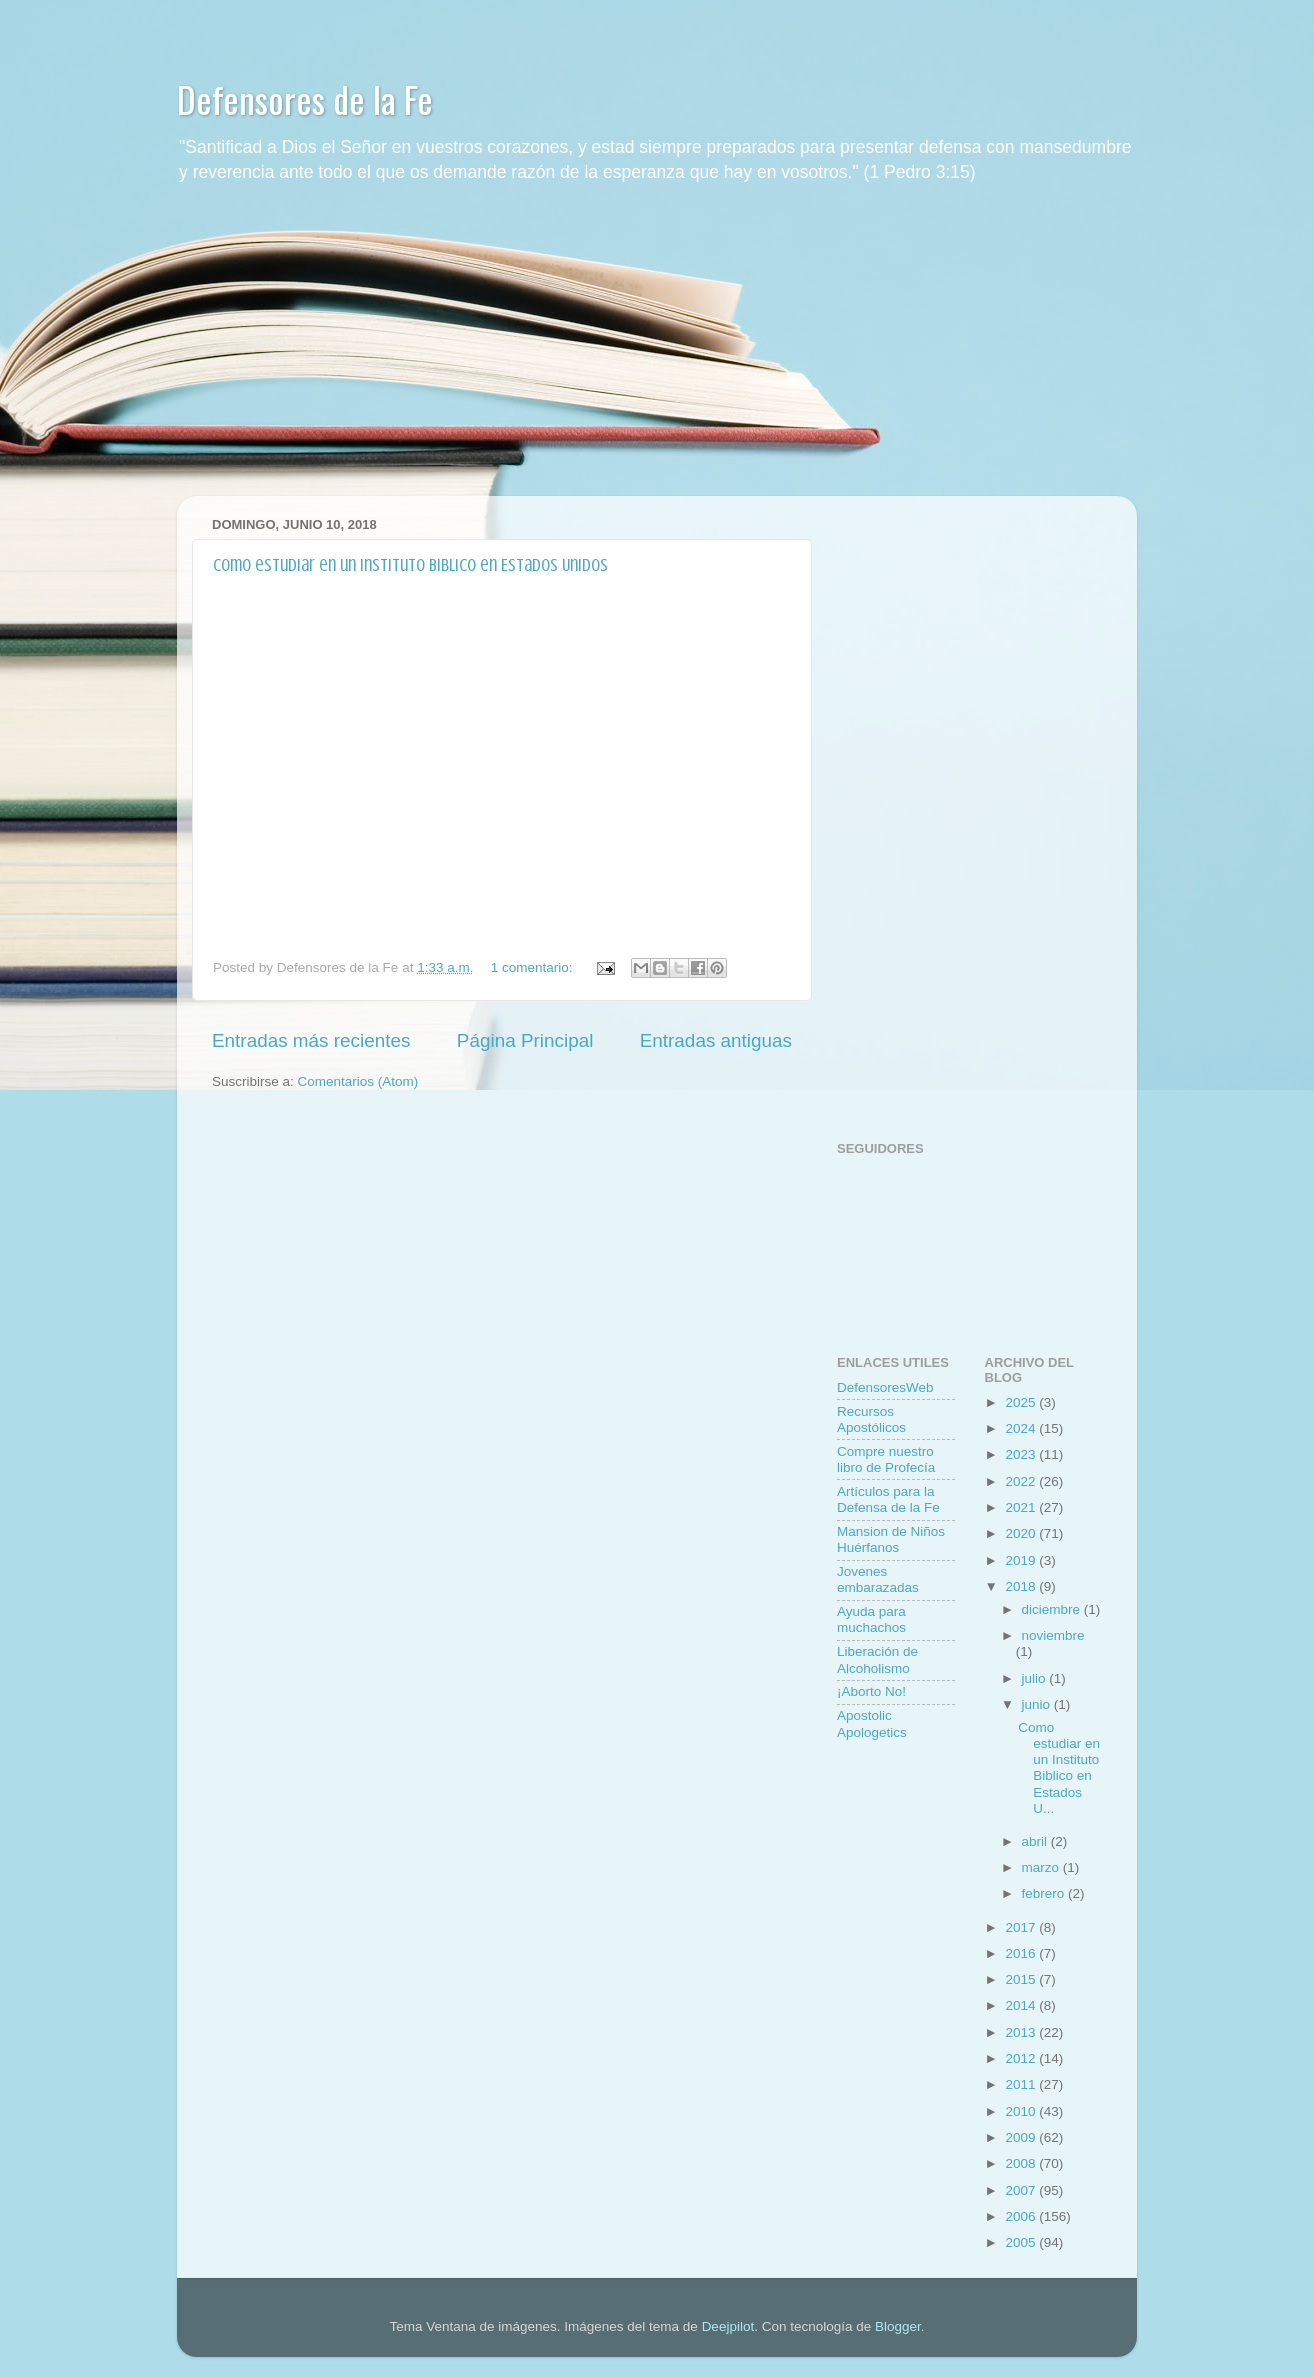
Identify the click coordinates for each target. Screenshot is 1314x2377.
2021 (1022, 1507)
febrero (1045, 1893)
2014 (1022, 2005)
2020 (1022, 1533)
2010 (1022, 2111)
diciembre (1053, 1609)
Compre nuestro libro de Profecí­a (886, 1459)
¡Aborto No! (871, 1691)
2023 (1022, 1454)
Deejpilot (728, 2326)
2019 (1022, 1560)
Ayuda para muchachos (871, 1619)
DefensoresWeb (885, 1387)
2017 (1022, 1927)
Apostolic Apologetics (872, 1723)
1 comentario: (534, 967)
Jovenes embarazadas (878, 1579)
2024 (1022, 1428)
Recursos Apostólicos (871, 1419)
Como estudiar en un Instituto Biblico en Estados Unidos (410, 565)
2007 (1022, 2190)
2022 (1022, 1481)
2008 (1022, 2163)
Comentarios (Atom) (358, 1081)
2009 (1022, 2137)
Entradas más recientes (311, 1040)
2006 (1022, 2216)
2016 (1022, 1953)
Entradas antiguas (716, 1040)
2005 (1022, 2242)
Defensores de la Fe (305, 98)
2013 (1022, 2032)
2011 (1022, 2084)
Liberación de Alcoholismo (877, 1659)
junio (1038, 1704)
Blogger (898, 2326)
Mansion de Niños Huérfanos (891, 1539)
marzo (1042, 1867)
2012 (1022, 2058)
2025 (1022, 1402)
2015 (1022, 1979)
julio (1036, 1678)
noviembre (1053, 1635)
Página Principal (525, 1040)
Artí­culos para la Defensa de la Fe (888, 1499)
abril (1036, 1841)
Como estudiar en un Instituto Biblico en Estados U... (1059, 1768)
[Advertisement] (657, 356)
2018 (1022, 1586)
